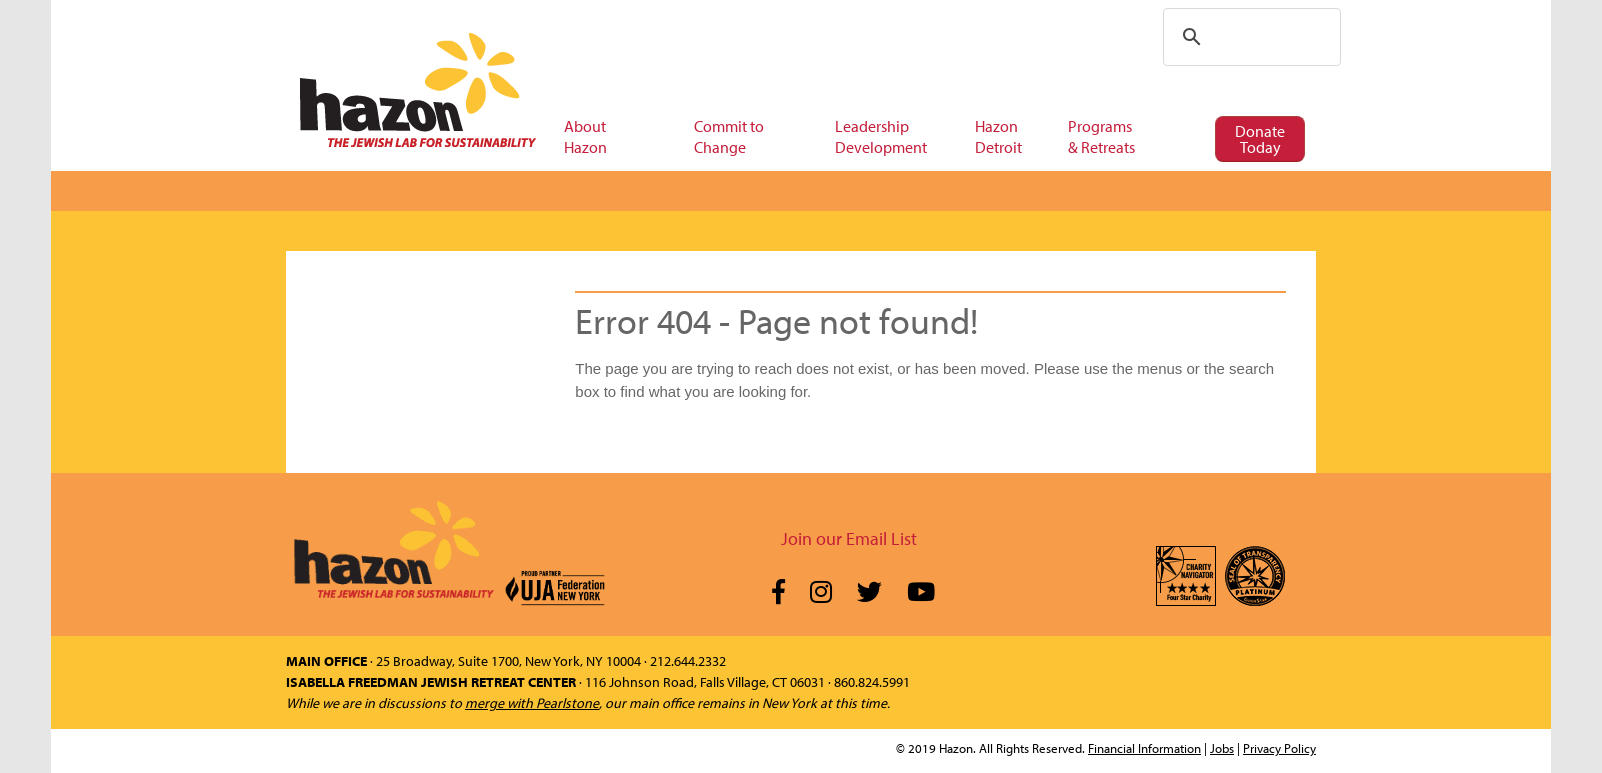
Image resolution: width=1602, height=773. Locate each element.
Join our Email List (849, 538)
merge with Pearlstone (532, 703)
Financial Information (1144, 748)
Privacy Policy (1279, 748)
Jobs (1222, 748)
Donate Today (1260, 139)
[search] (1250, 37)
